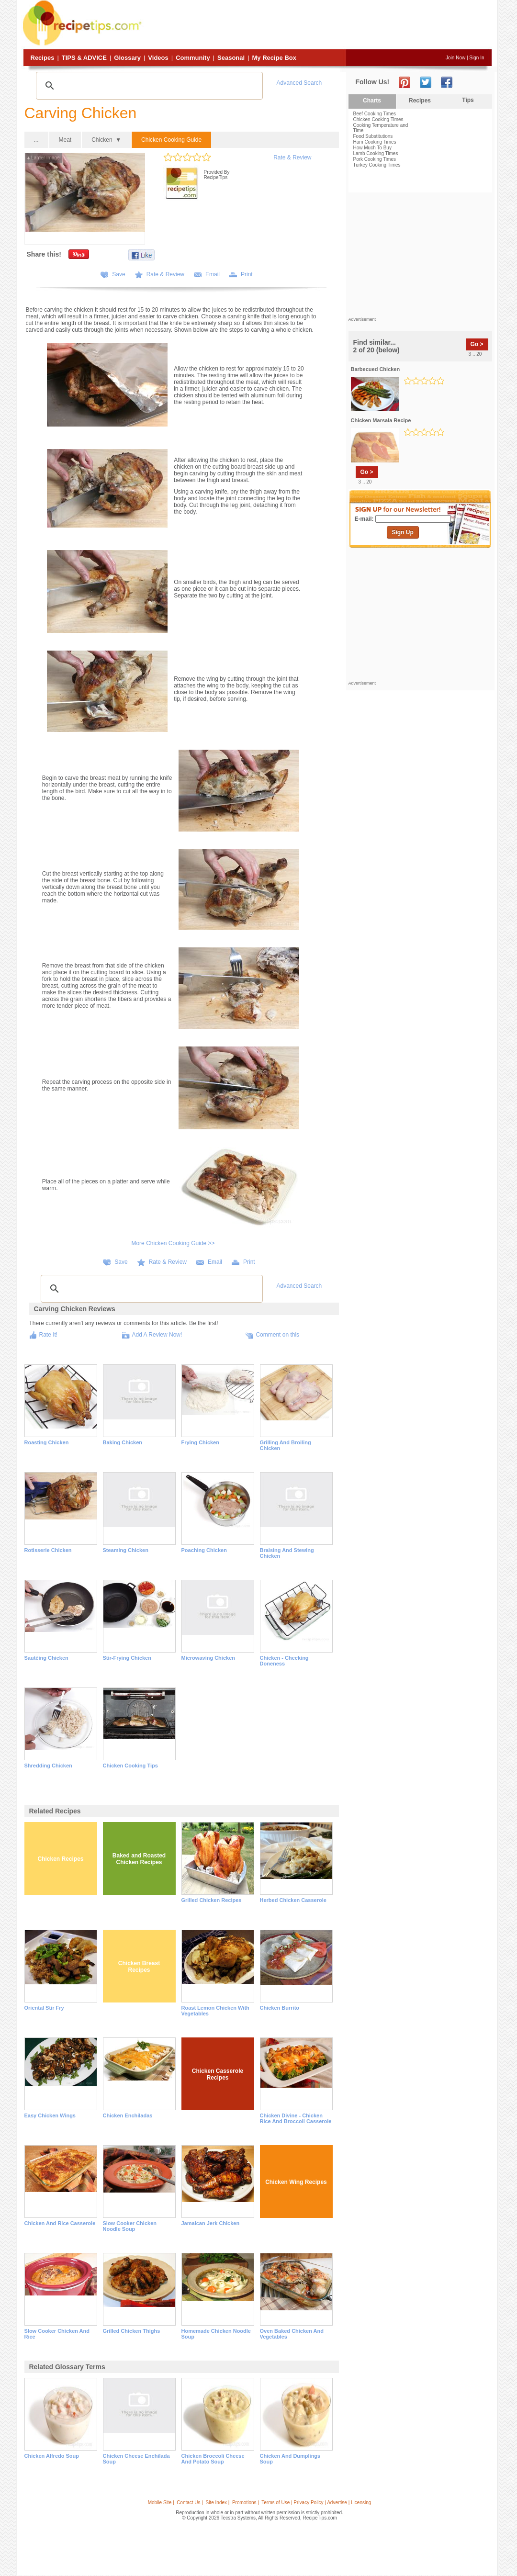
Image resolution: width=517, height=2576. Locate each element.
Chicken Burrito (280, 2008)
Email (212, 274)
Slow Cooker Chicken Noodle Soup (130, 2226)
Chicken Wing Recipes (296, 2182)
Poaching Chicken (204, 1550)
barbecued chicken (375, 369)
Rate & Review (292, 157)
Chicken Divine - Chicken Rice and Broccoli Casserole (296, 2118)
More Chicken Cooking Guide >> (172, 1243)
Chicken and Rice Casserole (60, 2223)
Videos (158, 57)
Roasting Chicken (46, 1442)
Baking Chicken (123, 1442)
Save (118, 274)
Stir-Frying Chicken (127, 1658)
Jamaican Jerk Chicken (210, 2223)
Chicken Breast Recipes (139, 1966)
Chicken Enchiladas (128, 2115)
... (36, 139)
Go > (477, 344)
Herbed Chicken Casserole (293, 1900)
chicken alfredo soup (51, 2456)
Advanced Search (299, 82)
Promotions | (245, 2502)
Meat (65, 139)
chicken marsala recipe (381, 420)
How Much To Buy (372, 147)
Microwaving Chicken (208, 1658)
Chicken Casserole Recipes (217, 2074)
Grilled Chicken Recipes (211, 1900)
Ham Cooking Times (374, 142)
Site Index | (218, 2502)
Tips (467, 100)
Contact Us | (190, 2502)
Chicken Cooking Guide (171, 139)
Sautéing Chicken (46, 1658)
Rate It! (48, 1334)
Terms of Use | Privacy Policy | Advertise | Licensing (316, 2502)
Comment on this (277, 1334)
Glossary (127, 57)
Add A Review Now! (157, 1334)
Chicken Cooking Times (378, 119)
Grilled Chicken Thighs (131, 2331)
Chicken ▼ (106, 139)
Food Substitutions (373, 136)
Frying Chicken (200, 1442)
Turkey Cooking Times (377, 165)
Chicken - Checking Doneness (284, 1660)
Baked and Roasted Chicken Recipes (139, 1859)
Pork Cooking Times (374, 159)
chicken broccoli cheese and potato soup (213, 2458)
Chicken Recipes (60, 1859)
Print (247, 274)
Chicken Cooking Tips (130, 1765)
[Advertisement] (318, 25)
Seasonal (231, 57)
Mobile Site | (161, 2502)
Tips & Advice (84, 57)
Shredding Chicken (48, 1765)
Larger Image (43, 157)
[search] (148, 85)
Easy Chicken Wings (50, 2115)
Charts (372, 100)
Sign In (476, 57)
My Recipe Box (274, 57)
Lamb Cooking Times (375, 153)
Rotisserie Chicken (48, 1550)
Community (193, 57)
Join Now (455, 57)
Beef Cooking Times (374, 113)
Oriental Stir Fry (44, 2008)
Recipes (43, 57)
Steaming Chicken (125, 1550)
